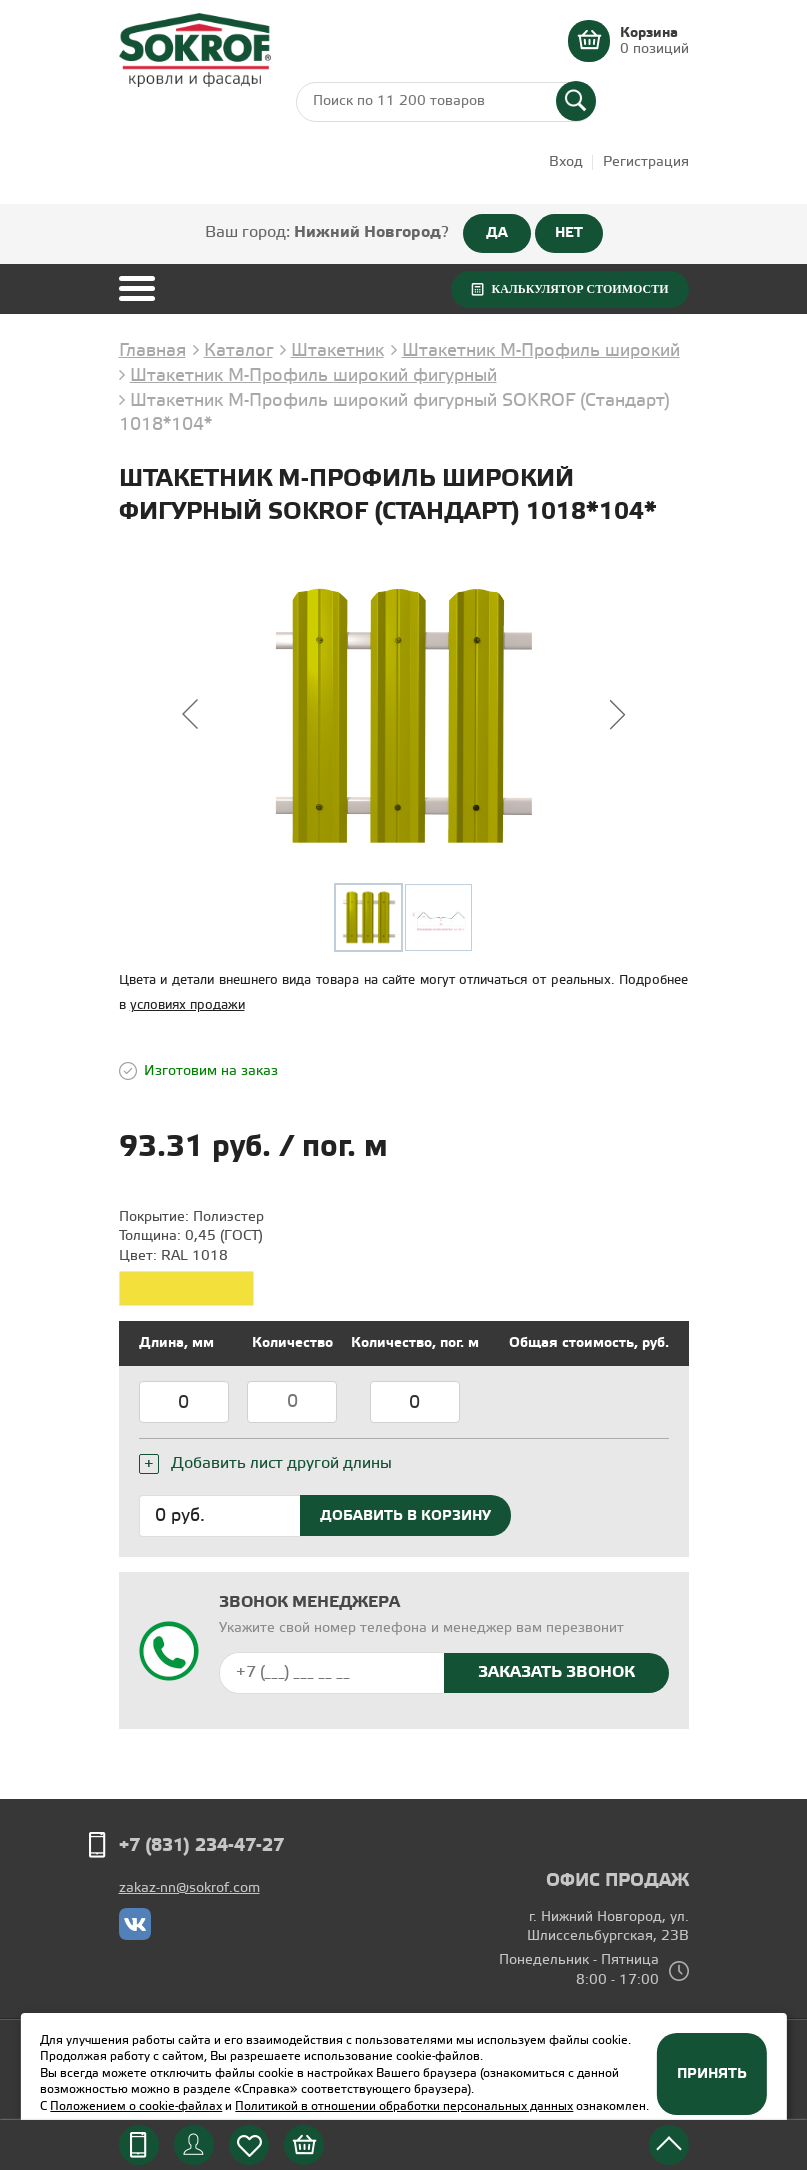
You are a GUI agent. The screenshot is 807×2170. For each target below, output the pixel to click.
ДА (497, 233)
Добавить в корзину (405, 1516)
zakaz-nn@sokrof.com (189, 1888)
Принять (712, 2074)
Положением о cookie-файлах (136, 2106)
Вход (566, 162)
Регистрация (646, 162)
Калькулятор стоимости (579, 289)
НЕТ (569, 233)
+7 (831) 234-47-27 (201, 1846)
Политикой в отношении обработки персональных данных (404, 2106)
